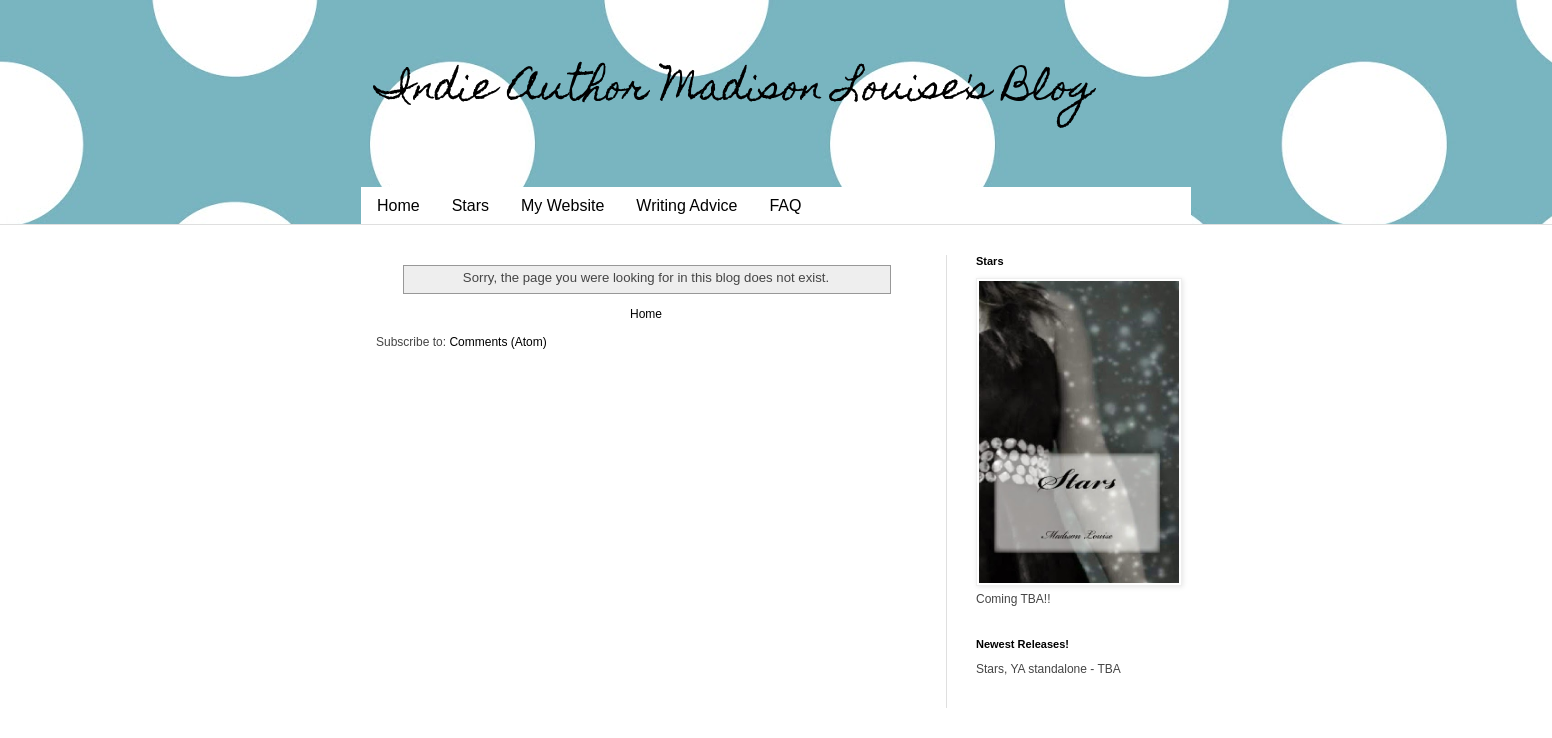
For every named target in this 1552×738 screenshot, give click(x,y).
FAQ (785, 205)
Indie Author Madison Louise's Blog (735, 90)
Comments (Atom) (497, 342)
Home (398, 205)
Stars (470, 205)
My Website (562, 205)
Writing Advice (686, 205)
